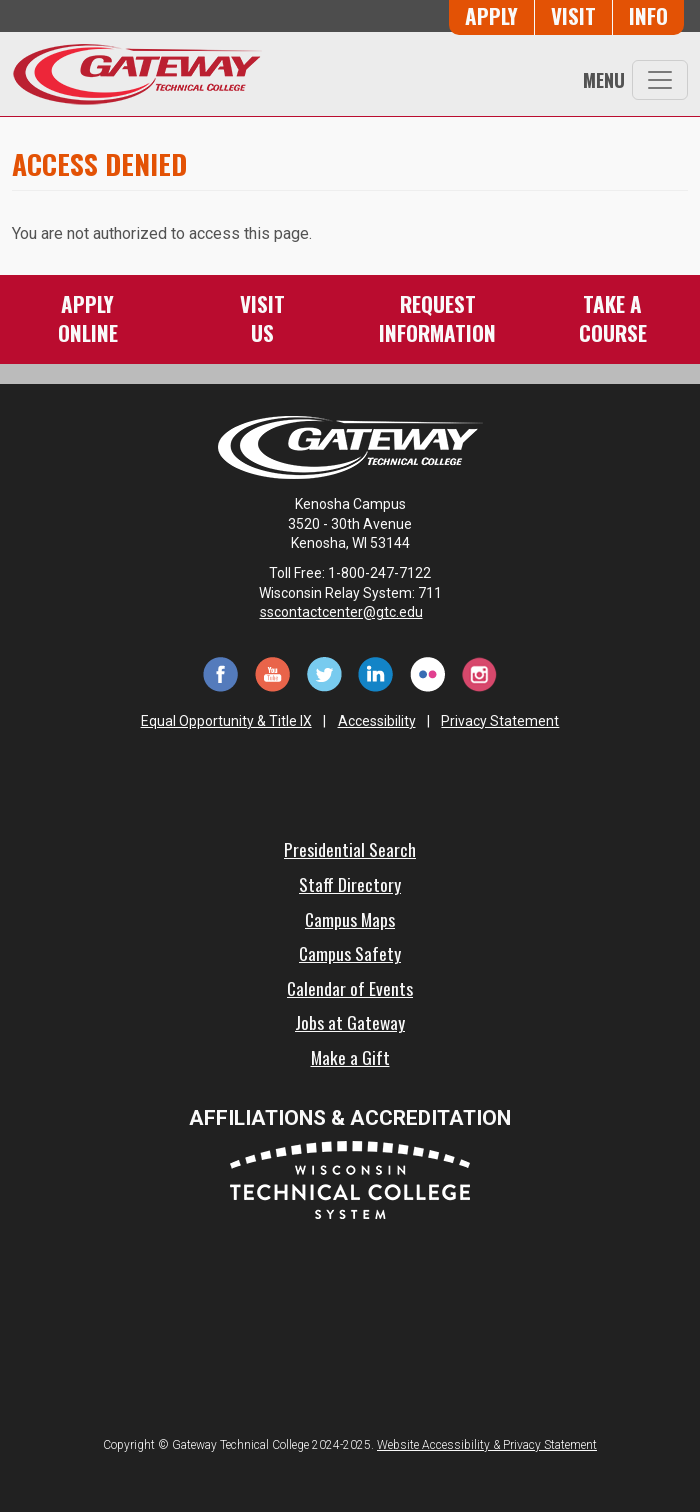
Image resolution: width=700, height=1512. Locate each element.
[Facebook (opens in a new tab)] (220, 672)
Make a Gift (350, 1057)
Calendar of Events (350, 988)
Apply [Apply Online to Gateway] (491, 15)
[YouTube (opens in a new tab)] (272, 672)
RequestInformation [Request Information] (437, 317)
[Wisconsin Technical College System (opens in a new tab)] (350, 1178)
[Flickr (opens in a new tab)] (428, 672)
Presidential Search (350, 849)
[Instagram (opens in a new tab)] (480, 672)
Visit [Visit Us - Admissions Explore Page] (573, 15)
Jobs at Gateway (350, 1022)
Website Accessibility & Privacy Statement (487, 1445)
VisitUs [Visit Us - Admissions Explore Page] (262, 317)
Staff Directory (350, 884)
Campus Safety (350, 953)
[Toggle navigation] (660, 80)
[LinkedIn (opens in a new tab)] (376, 672)
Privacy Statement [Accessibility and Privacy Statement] (500, 721)
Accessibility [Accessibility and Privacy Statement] (377, 721)
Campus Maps (350, 919)
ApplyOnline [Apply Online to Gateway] (88, 317)
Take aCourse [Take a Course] (613, 317)
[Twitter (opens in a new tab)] (324, 672)
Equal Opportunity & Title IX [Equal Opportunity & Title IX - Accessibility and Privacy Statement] (226, 721)
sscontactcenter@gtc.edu (350, 612)
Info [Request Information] (648, 15)
